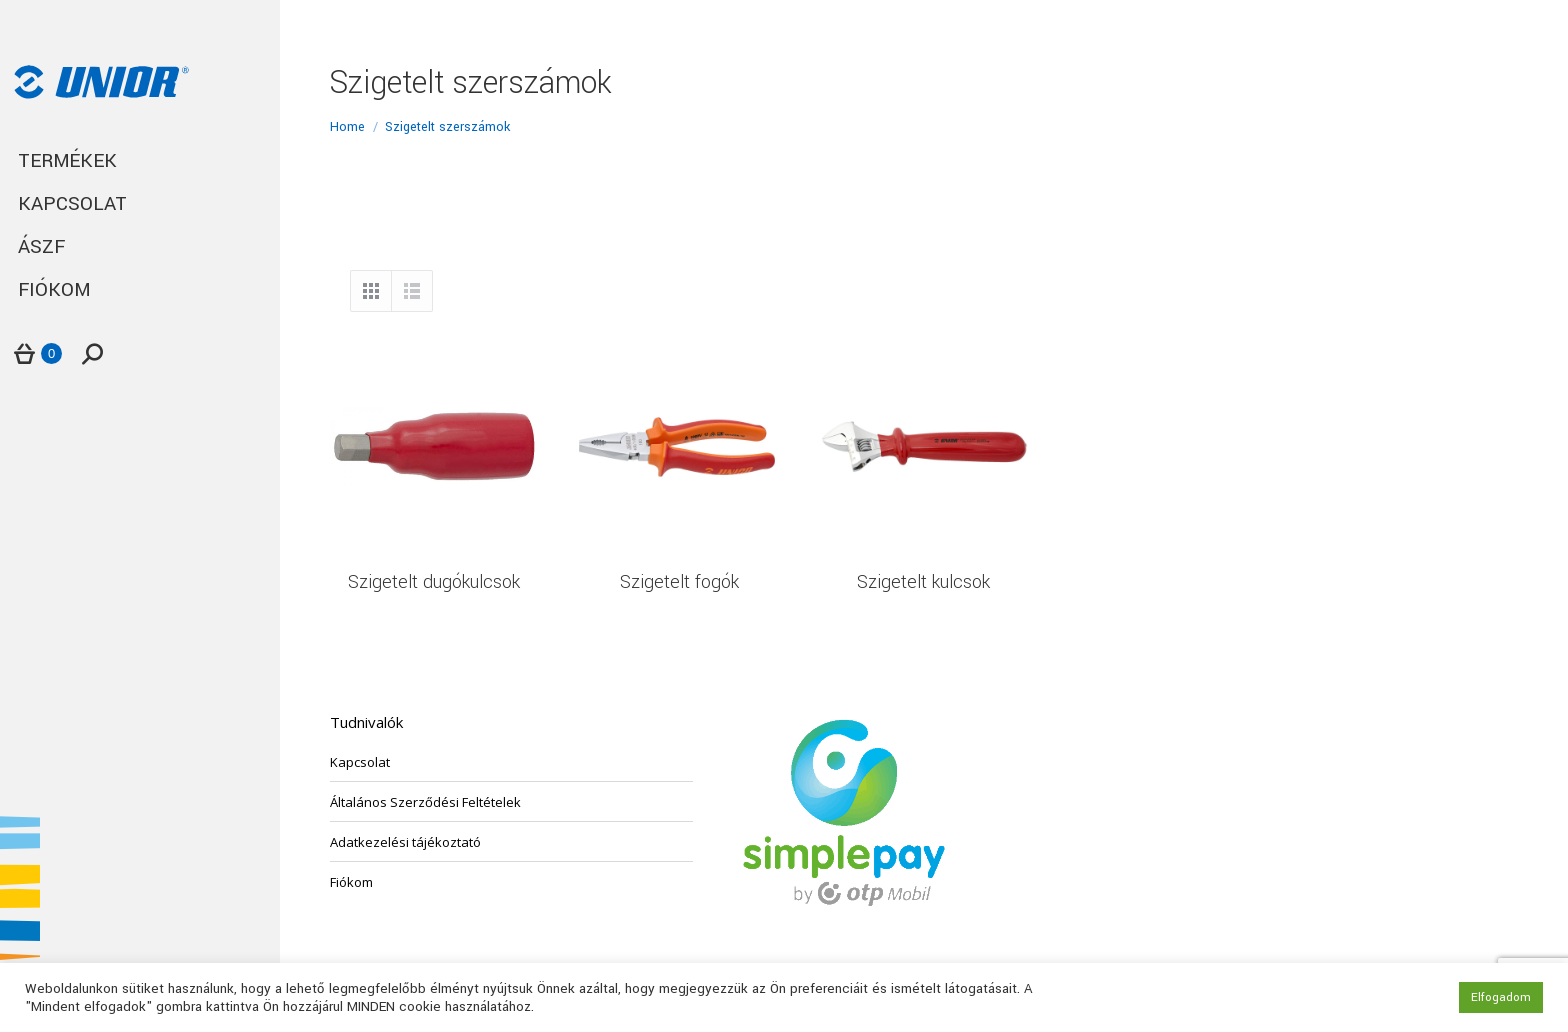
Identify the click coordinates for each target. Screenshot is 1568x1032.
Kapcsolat (360, 762)
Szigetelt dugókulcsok (434, 582)
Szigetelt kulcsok (923, 582)
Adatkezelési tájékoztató (405, 842)
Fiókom (351, 882)
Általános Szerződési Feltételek (425, 802)
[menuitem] (140, 161)
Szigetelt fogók (679, 582)
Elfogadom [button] (1501, 997)
